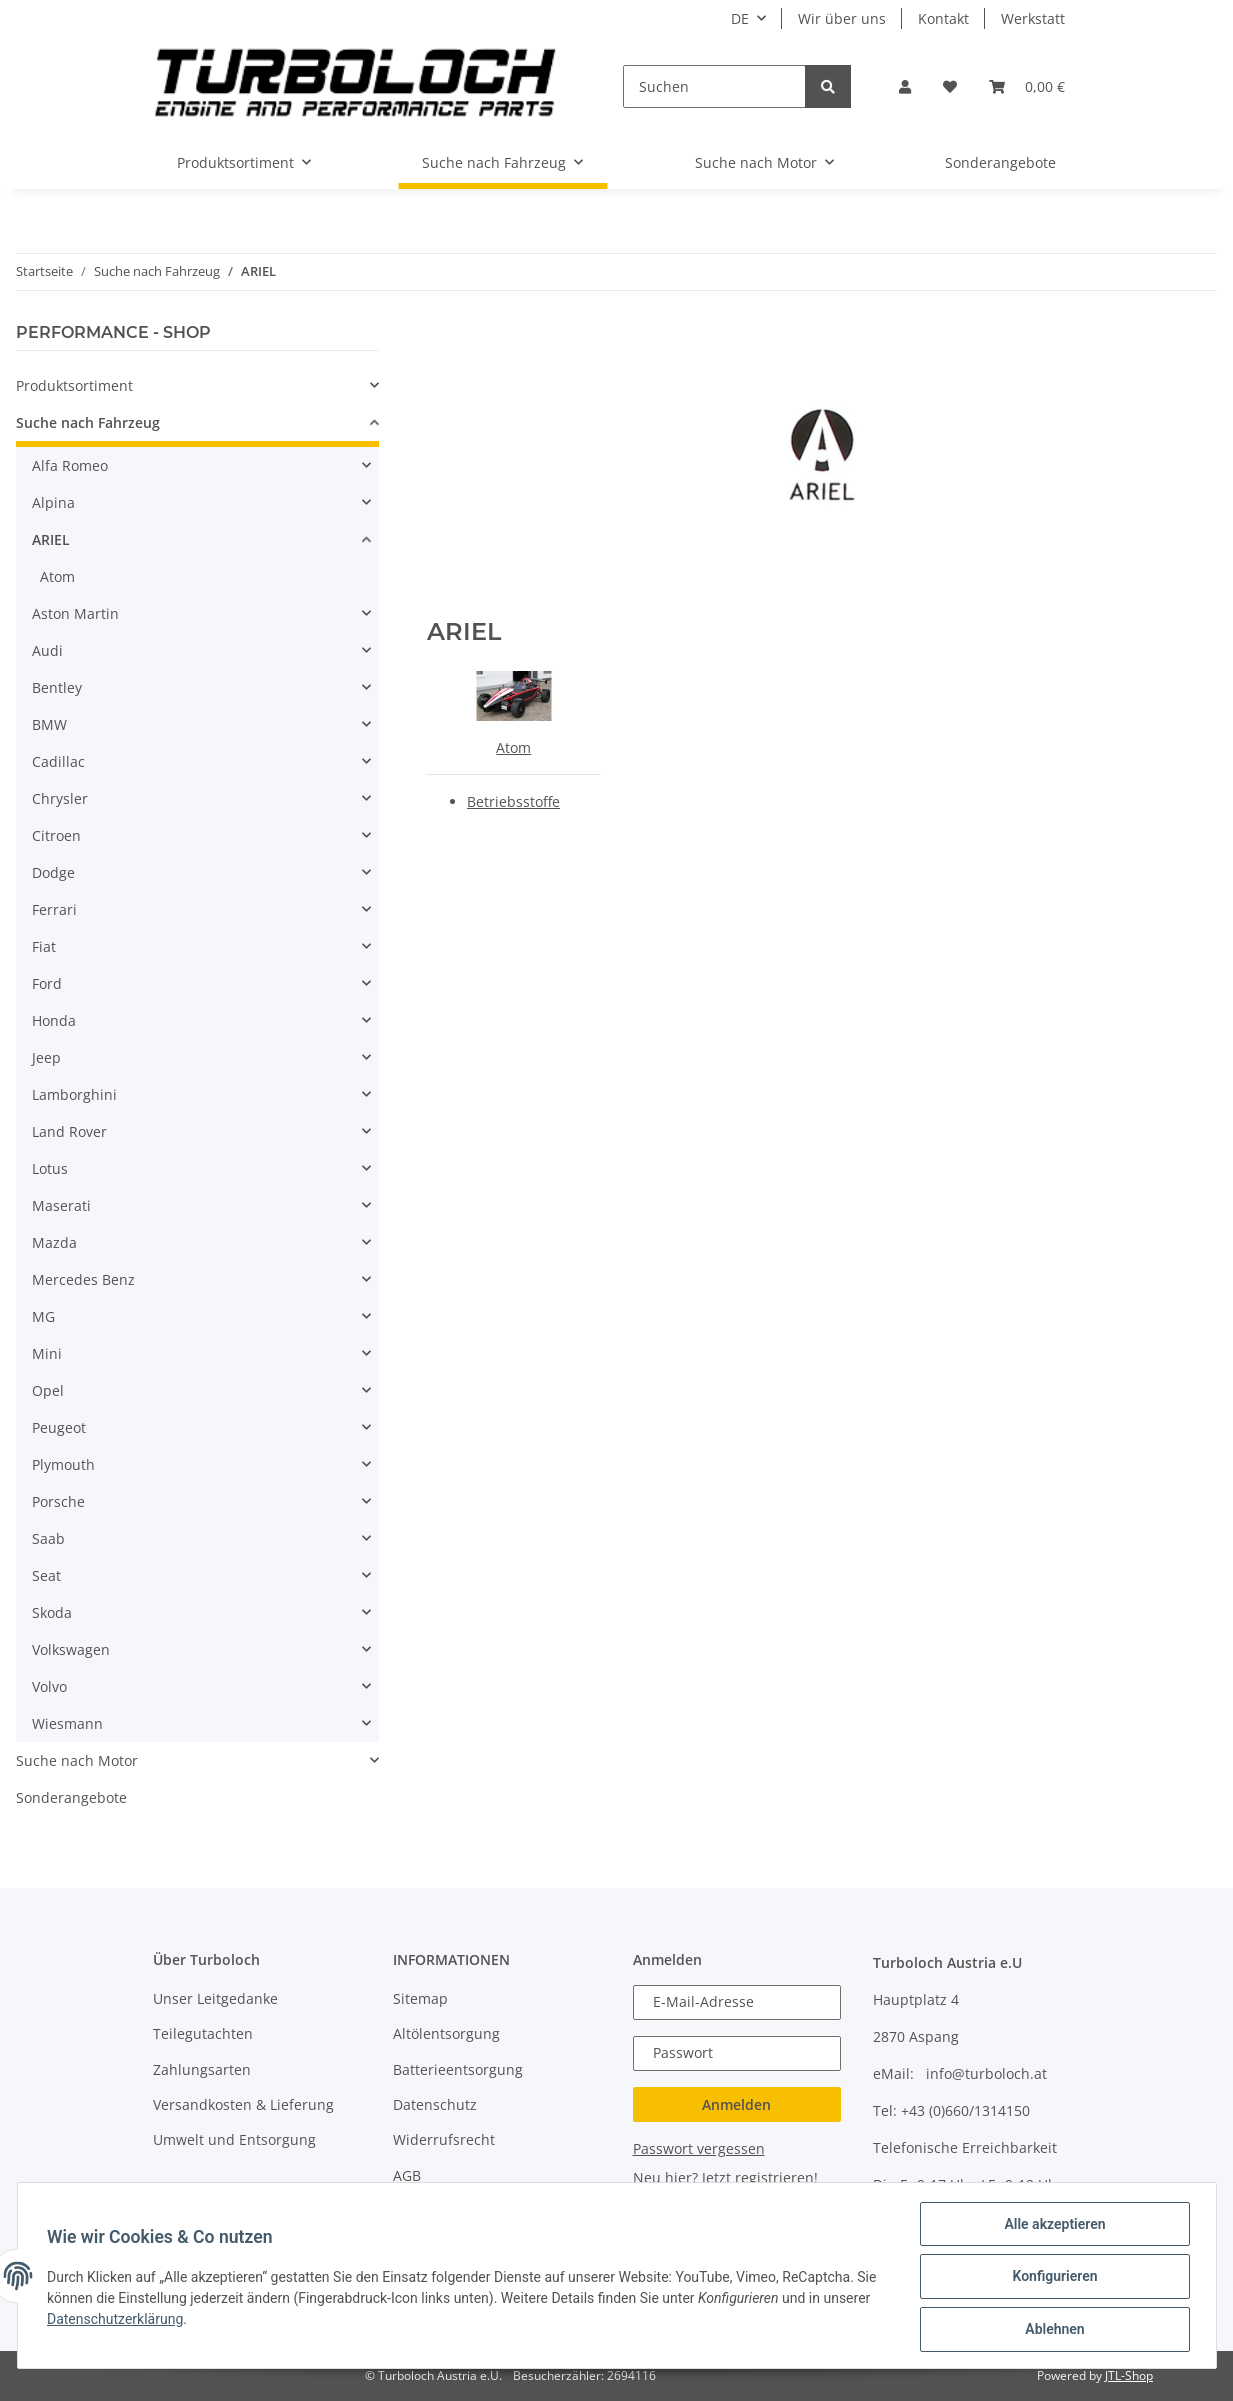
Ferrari (54, 909)
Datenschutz (435, 2104)
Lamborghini (74, 1094)
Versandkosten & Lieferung (243, 2104)
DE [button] (740, 18)
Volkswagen (71, 1649)
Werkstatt (1033, 18)
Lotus (50, 1168)
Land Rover (69, 1131)
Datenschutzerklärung (118, 2320)
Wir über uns (842, 18)
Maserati (61, 1205)
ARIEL (51, 539)
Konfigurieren (1052, 2278)
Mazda (54, 1242)
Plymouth (63, 1464)
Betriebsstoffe (513, 801)
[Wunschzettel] (950, 86)
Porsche (58, 1501)
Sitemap (420, 1998)
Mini (47, 1353)
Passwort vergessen (699, 2148)
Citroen (56, 835)
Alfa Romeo (70, 465)
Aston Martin (75, 613)
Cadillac (58, 761)
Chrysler (60, 798)
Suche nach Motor (77, 1760)
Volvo (49, 1686)
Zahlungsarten (202, 2069)
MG (43, 1316)
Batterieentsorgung (458, 2069)
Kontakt (943, 18)
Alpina (53, 502)
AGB (407, 2175)
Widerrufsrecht (444, 2139)
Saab (48, 1538)
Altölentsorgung (446, 2033)
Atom (513, 747)
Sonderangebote (71, 1797)
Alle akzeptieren (1052, 2226)
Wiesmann (67, 1723)
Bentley (57, 687)
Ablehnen (1052, 2330)
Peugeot (59, 1427)
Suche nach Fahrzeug (88, 422)
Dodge (53, 872)
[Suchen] (714, 86)
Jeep (46, 1057)
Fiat (44, 946)
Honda (54, 1020)
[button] (905, 86)
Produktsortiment (74, 385)
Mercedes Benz (83, 1279)
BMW (49, 724)
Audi (47, 650)
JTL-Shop (1129, 2375)
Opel (48, 1390)
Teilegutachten (203, 2033)
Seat (46, 1575)
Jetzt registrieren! (760, 2177)
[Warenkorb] (1027, 86)
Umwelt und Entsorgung (234, 2139)
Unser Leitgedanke (215, 1998)
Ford (47, 983)
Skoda (52, 1612)
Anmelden (736, 2104)
